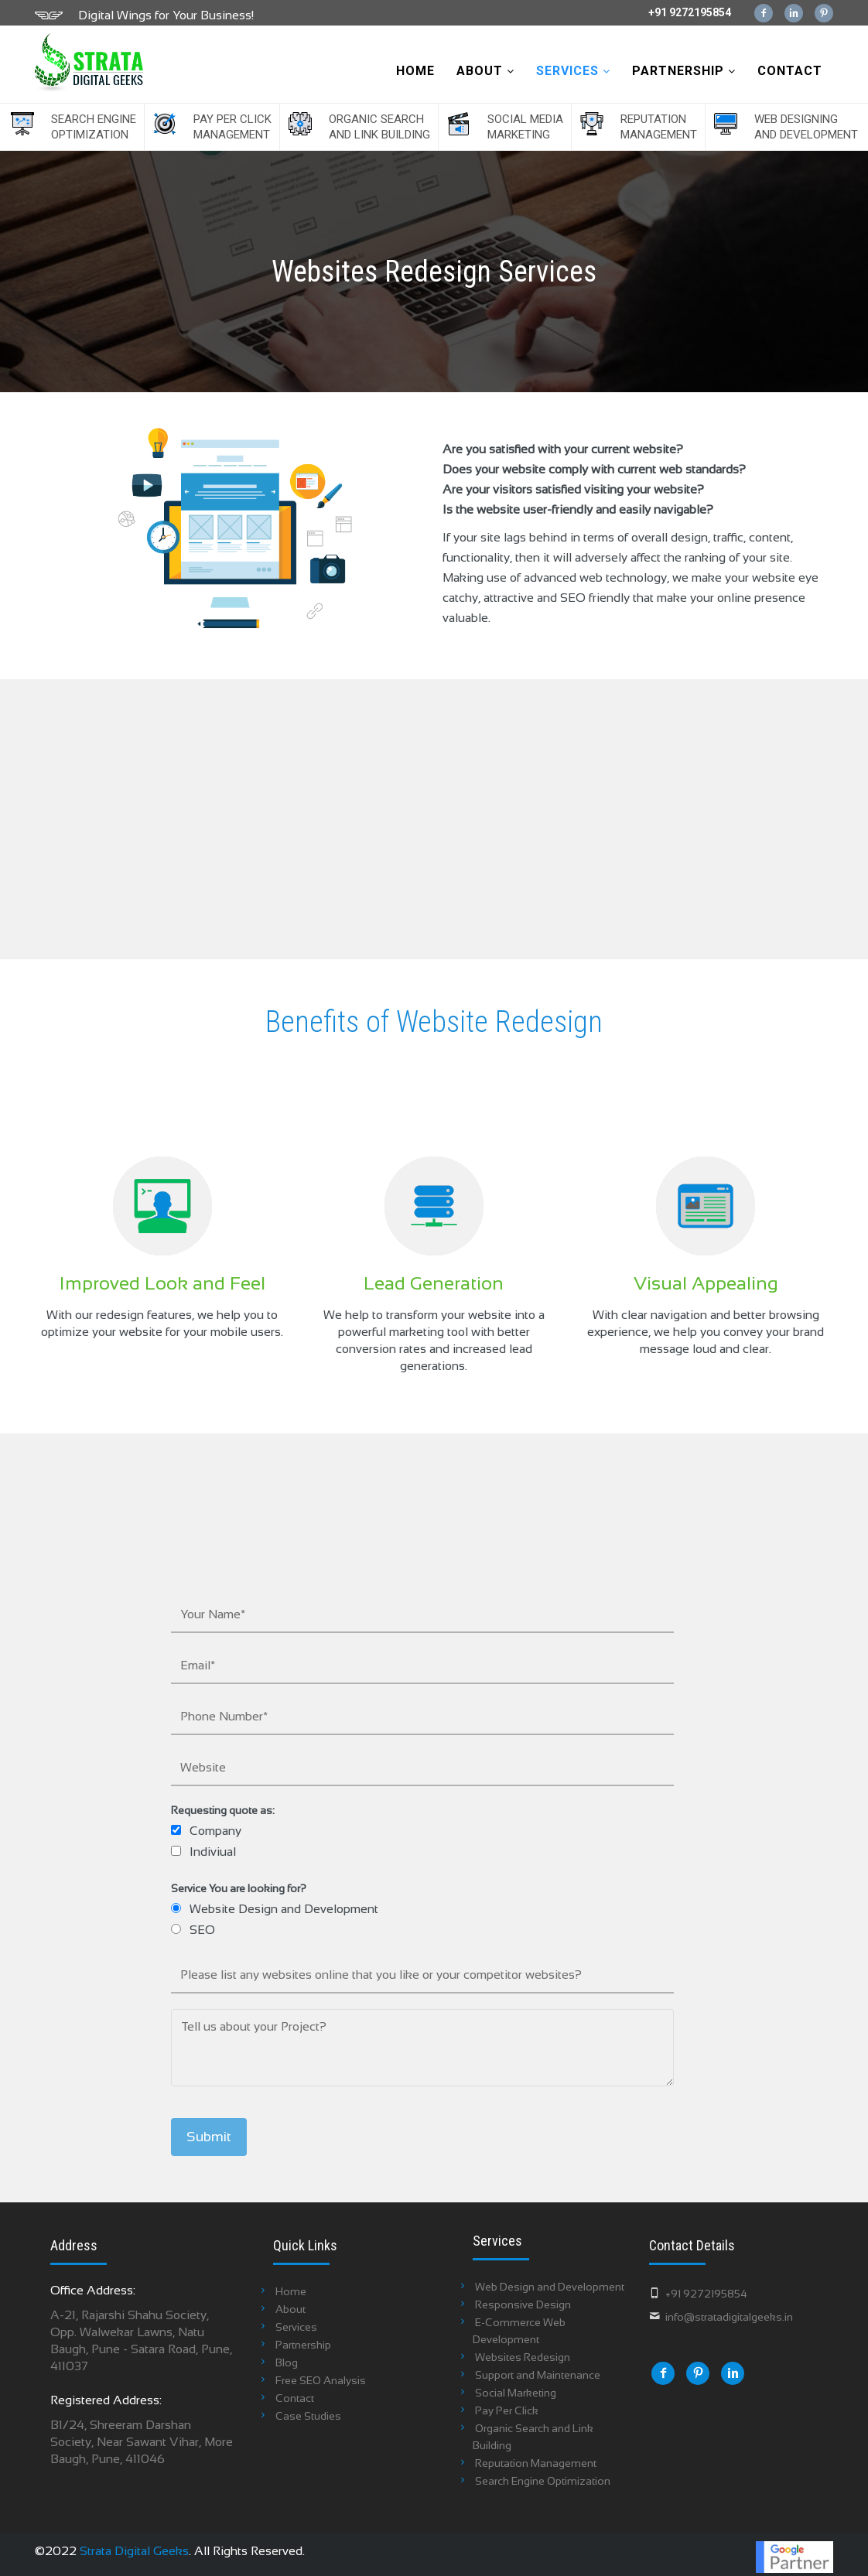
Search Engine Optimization (93, 127)
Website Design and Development (284, 1908)
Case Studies (308, 2416)
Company (215, 1830)
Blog (286, 2362)
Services (573, 70)
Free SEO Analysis (320, 2380)
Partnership (684, 70)
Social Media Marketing (525, 127)
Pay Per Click (506, 2410)
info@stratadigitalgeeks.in (729, 2317)
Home (415, 70)
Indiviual (213, 1851)
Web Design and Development (549, 2286)
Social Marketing (515, 2392)
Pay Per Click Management (232, 127)
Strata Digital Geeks (134, 2550)
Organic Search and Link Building (379, 127)
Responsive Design (523, 2304)
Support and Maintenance (537, 2375)
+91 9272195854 (689, 12)
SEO (202, 1929)
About (485, 70)
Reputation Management (658, 127)
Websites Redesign (522, 2357)
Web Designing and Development (806, 127)
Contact (789, 70)
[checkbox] (176, 1830)
